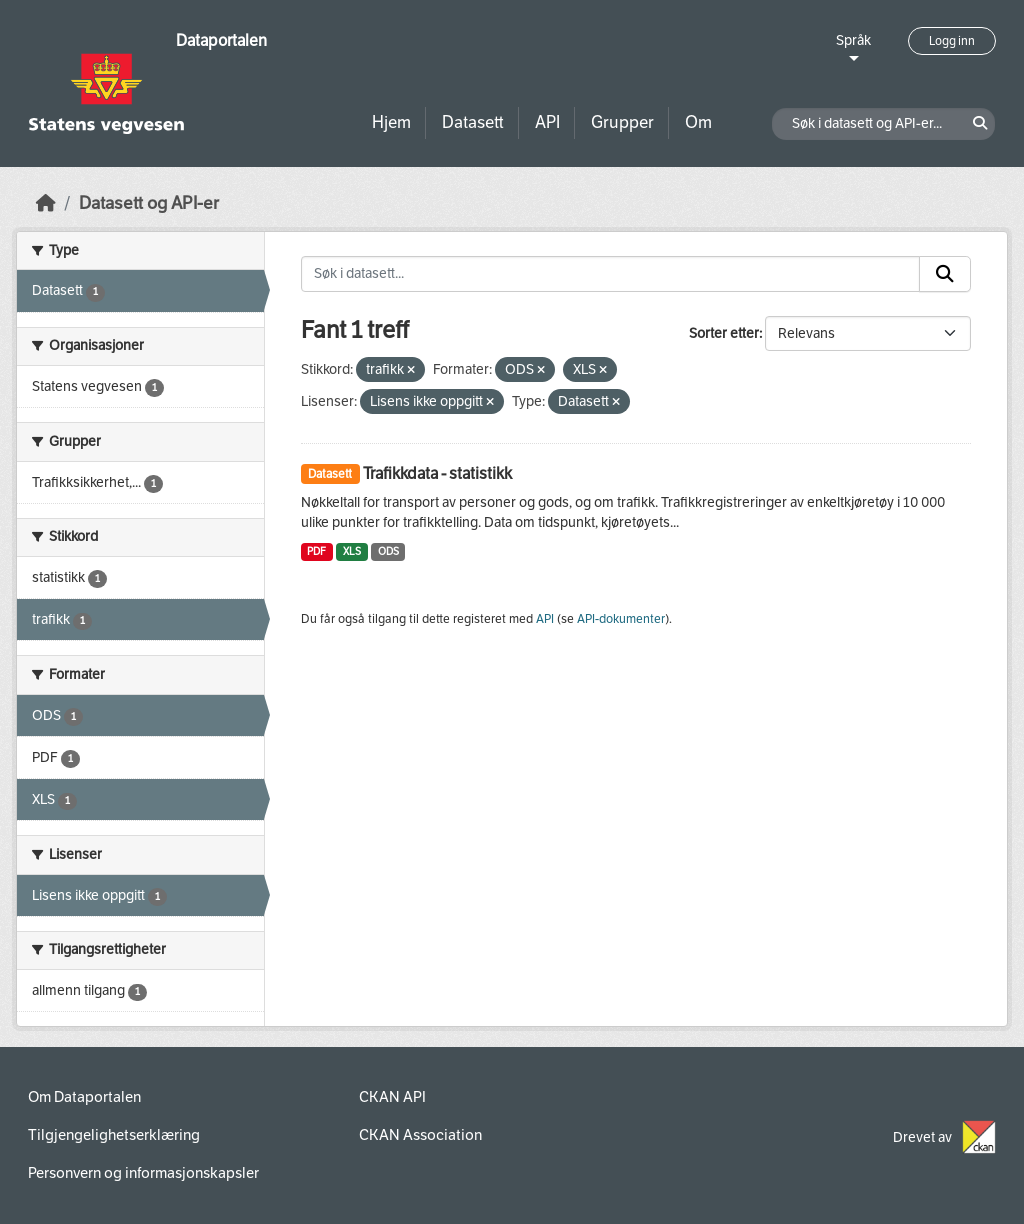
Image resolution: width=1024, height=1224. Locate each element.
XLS (352, 551)
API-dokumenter (621, 619)
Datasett (473, 122)
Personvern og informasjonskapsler (143, 1173)
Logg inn (952, 41)
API (547, 122)
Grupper (622, 122)
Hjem (391, 122)
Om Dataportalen (84, 1097)
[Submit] (945, 274)
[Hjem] (46, 203)
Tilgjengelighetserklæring (114, 1135)
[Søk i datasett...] (611, 274)
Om (698, 122)
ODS (388, 551)
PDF (316, 551)
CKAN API (392, 1097)
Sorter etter (724, 333)
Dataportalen (221, 40)
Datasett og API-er (149, 203)
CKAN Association (420, 1135)
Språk (853, 40)
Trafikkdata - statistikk (437, 473)
